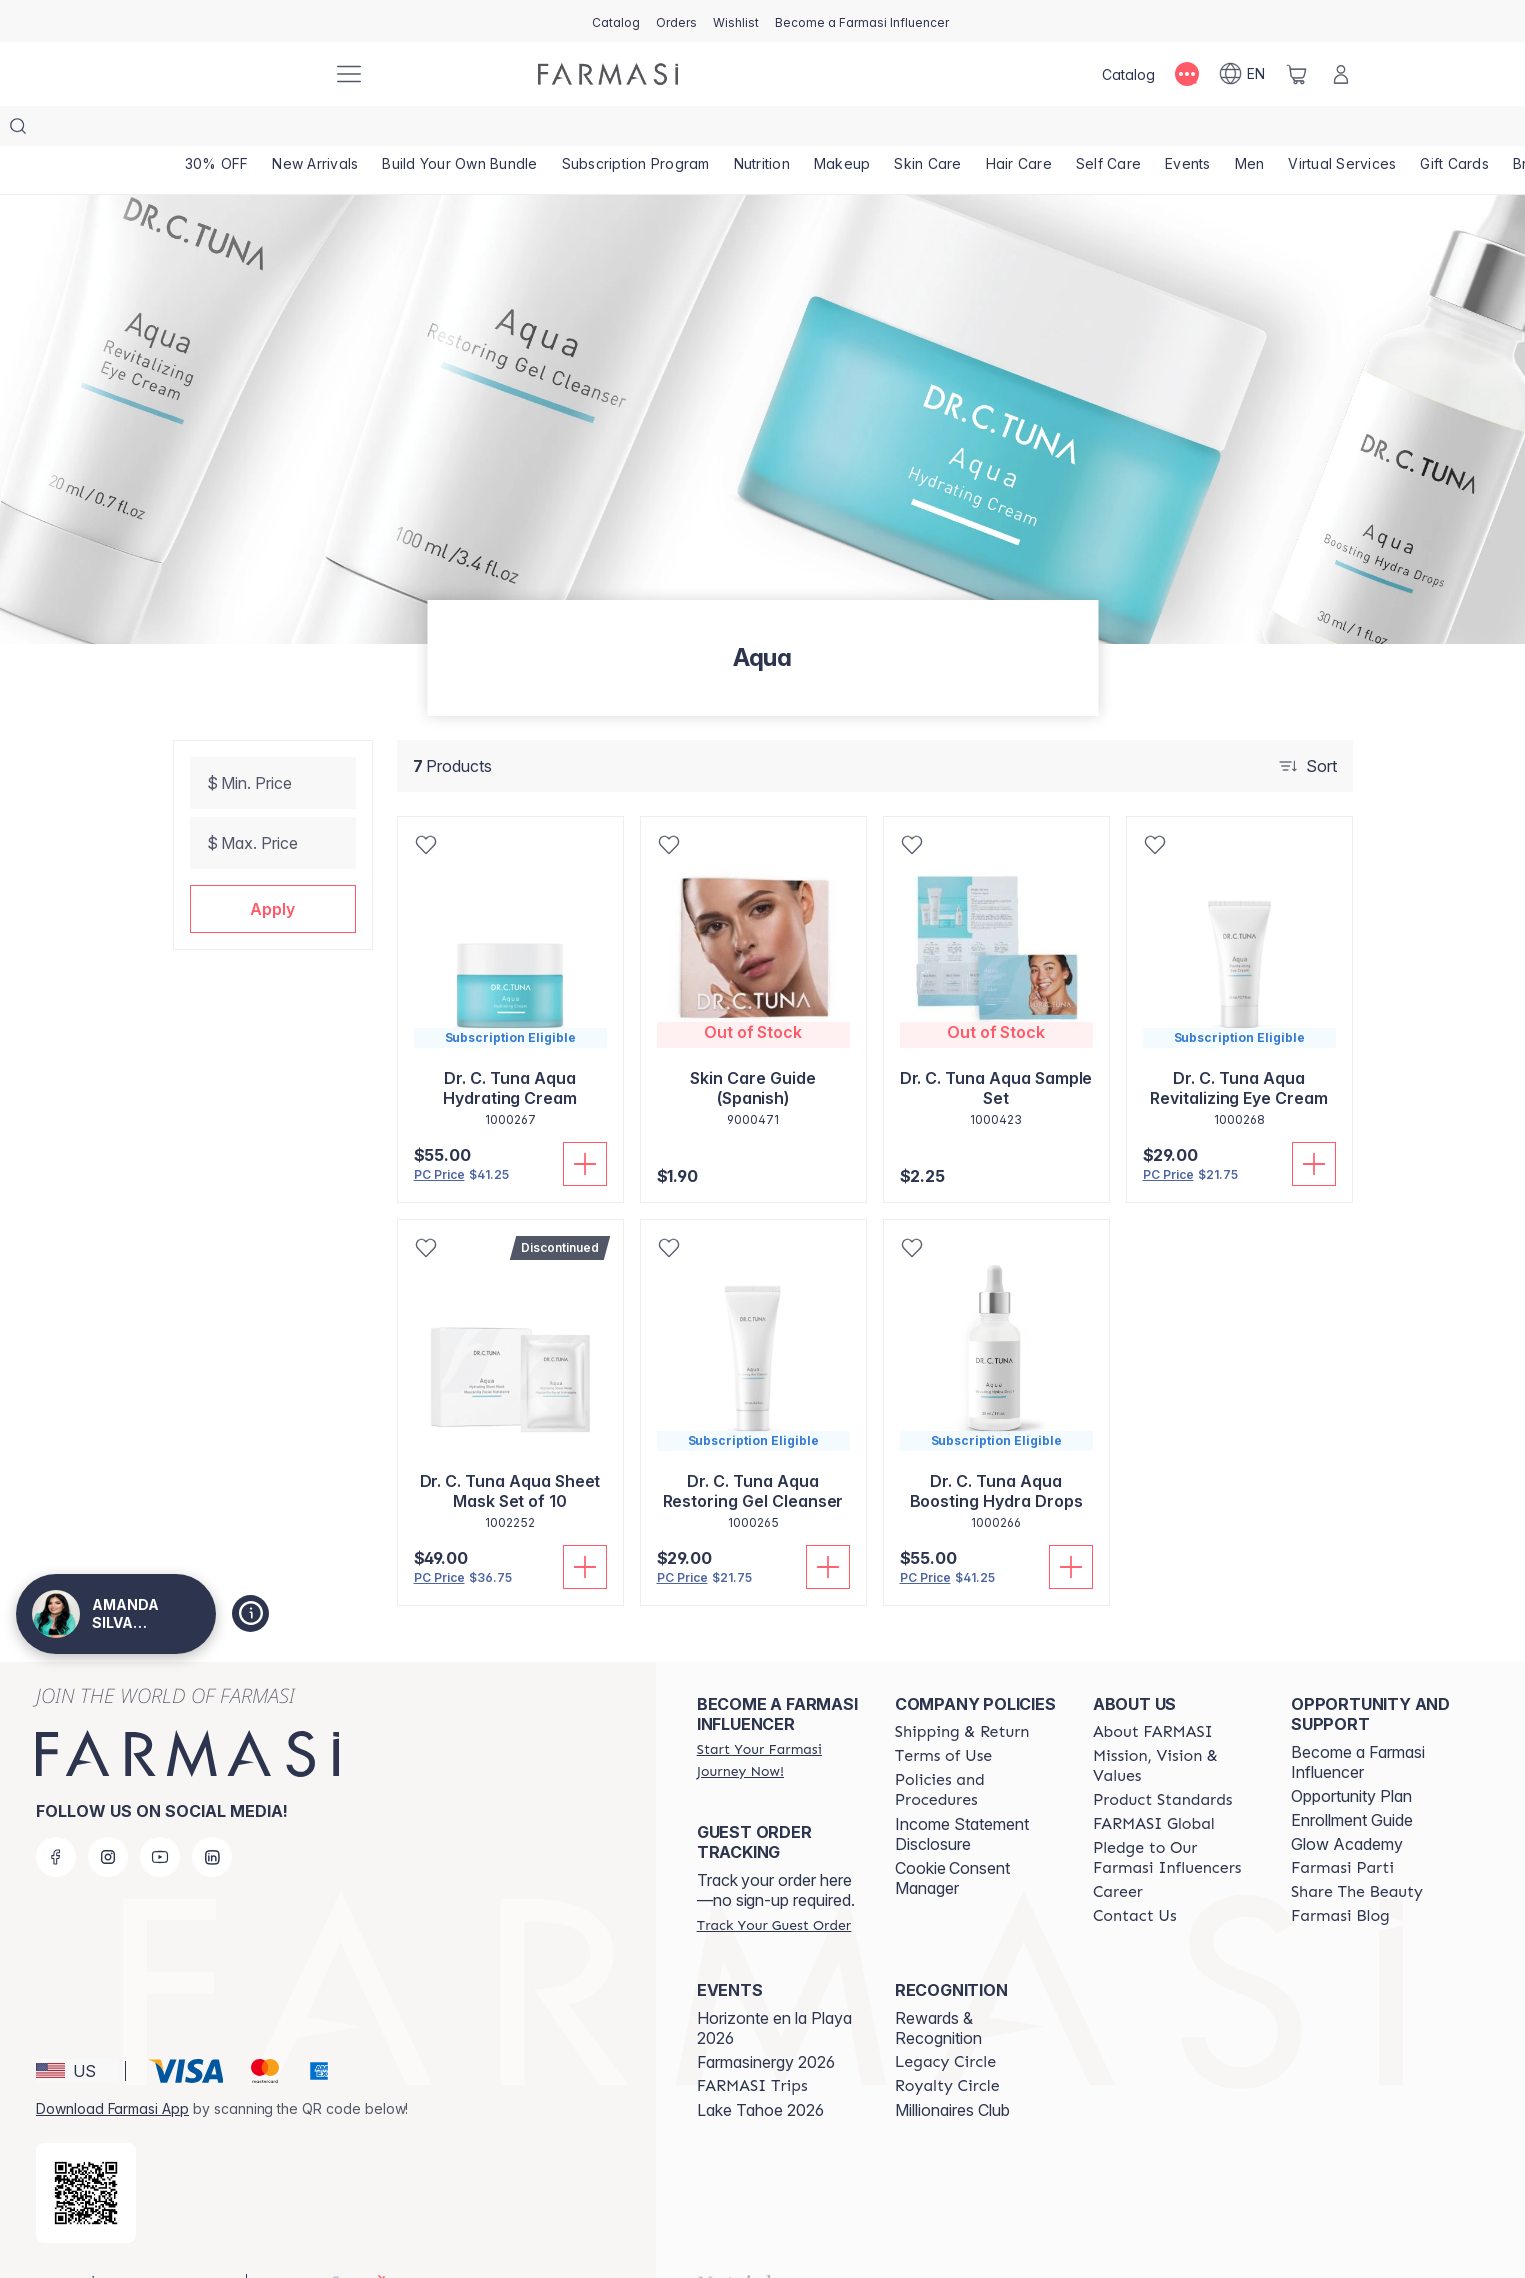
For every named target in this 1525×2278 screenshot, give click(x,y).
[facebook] (56, 1817)
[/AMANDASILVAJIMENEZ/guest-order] (774, 1885)
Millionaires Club (952, 2070)
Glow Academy (1347, 1804)
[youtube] (160, 1817)
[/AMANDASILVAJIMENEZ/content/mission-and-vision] (1174, 1726)
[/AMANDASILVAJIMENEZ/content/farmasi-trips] (752, 2046)
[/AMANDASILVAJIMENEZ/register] (676, 21)
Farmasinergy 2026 (766, 2022)
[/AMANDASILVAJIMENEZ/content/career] (1118, 1852)
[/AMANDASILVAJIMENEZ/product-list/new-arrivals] (317, 130)
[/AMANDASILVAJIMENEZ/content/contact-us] (1135, 1876)
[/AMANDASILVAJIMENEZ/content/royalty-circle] (947, 2046)
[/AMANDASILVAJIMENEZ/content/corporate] (1154, 1784)
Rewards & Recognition (938, 1988)
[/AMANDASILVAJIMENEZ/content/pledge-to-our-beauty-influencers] (1174, 1818)
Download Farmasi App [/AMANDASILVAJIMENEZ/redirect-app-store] (112, 2068)
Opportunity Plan (1351, 1756)
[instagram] (108, 1817)
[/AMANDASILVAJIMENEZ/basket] (1297, 74)
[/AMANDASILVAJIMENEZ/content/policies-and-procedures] (976, 1750)
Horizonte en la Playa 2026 (774, 1988)
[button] (273, 869)
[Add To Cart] (585, 1124)
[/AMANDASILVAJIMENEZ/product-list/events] (1200, 130)
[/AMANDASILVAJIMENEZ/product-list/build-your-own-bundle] (463, 130)
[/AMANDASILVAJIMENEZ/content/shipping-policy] (962, 1692)
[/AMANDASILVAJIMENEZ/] (243, 74)
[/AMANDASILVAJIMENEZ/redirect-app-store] (86, 2153)
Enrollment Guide (1352, 1780)
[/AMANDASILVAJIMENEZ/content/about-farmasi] (1153, 1692)
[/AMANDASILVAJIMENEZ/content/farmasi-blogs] (1340, 1876)
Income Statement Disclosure (962, 1794)
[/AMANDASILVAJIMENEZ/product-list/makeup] (849, 130)
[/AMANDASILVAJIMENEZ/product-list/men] (1263, 130)
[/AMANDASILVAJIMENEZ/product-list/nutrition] (768, 130)
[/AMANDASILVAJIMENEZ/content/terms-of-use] (943, 1716)
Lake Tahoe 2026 (760, 2070)
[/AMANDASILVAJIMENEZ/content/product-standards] (1163, 1760)
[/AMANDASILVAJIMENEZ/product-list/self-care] (1120, 130)
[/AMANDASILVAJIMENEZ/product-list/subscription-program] (640, 130)
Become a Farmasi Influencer (1358, 1722)
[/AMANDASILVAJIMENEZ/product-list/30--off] (217, 130)
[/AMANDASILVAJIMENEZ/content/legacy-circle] (945, 2022)
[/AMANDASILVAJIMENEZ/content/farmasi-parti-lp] (1342, 1828)
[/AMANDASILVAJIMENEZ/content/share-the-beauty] (1357, 1852)
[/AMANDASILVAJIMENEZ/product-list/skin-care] (936, 130)
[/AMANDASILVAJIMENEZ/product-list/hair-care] (1029, 130)
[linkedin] (212, 1817)
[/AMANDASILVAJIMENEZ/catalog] (616, 21)
